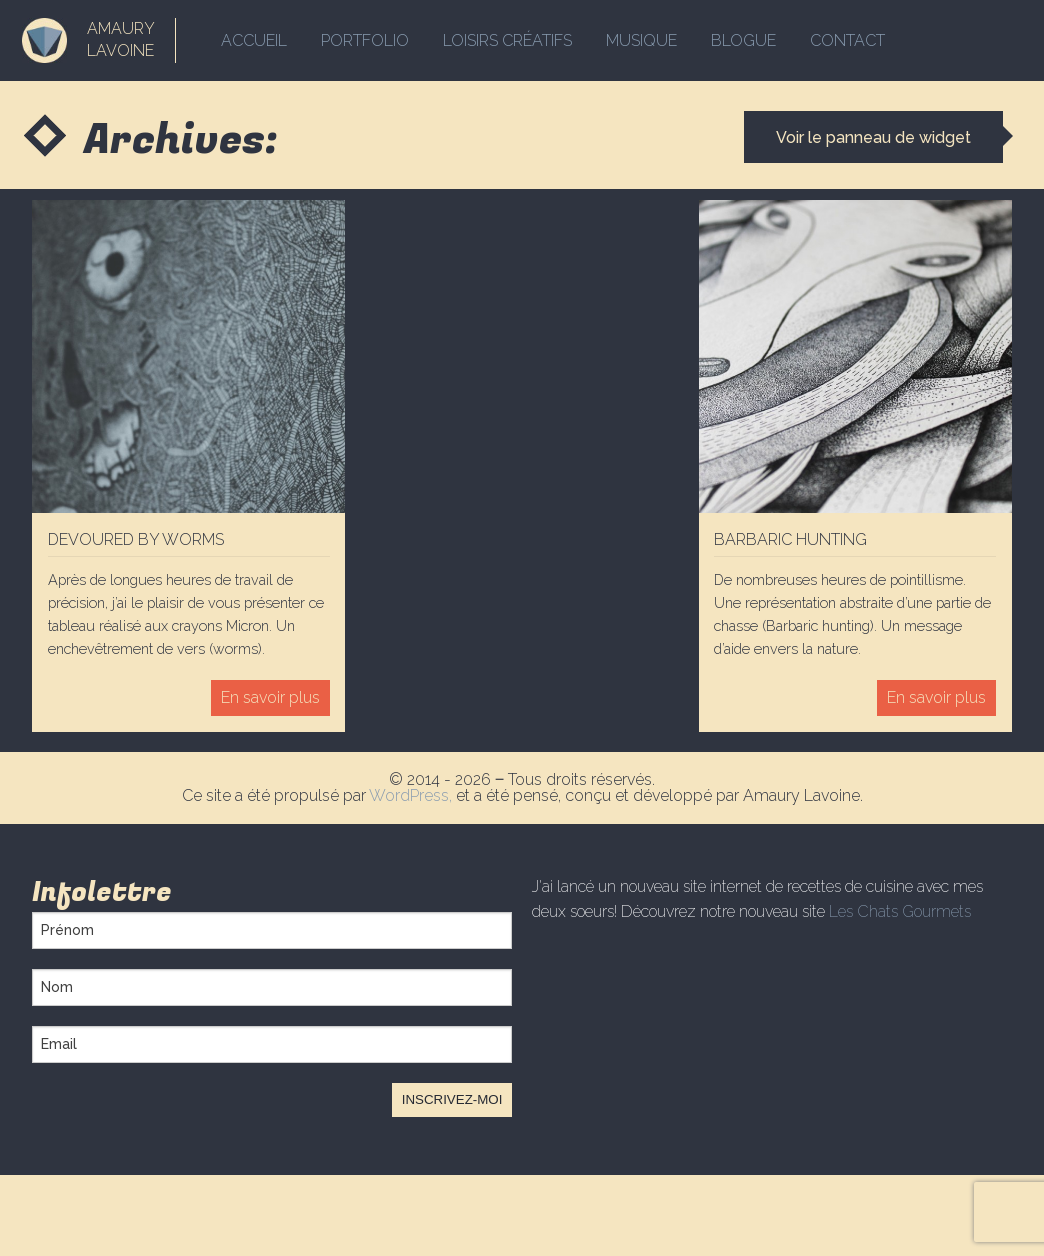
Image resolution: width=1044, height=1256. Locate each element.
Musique (641, 40)
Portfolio (365, 40)
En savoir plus (270, 697)
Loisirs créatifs (507, 40)
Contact (847, 40)
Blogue (743, 40)
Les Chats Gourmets (900, 911)
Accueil (254, 40)
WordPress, (412, 795)
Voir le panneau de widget (873, 137)
